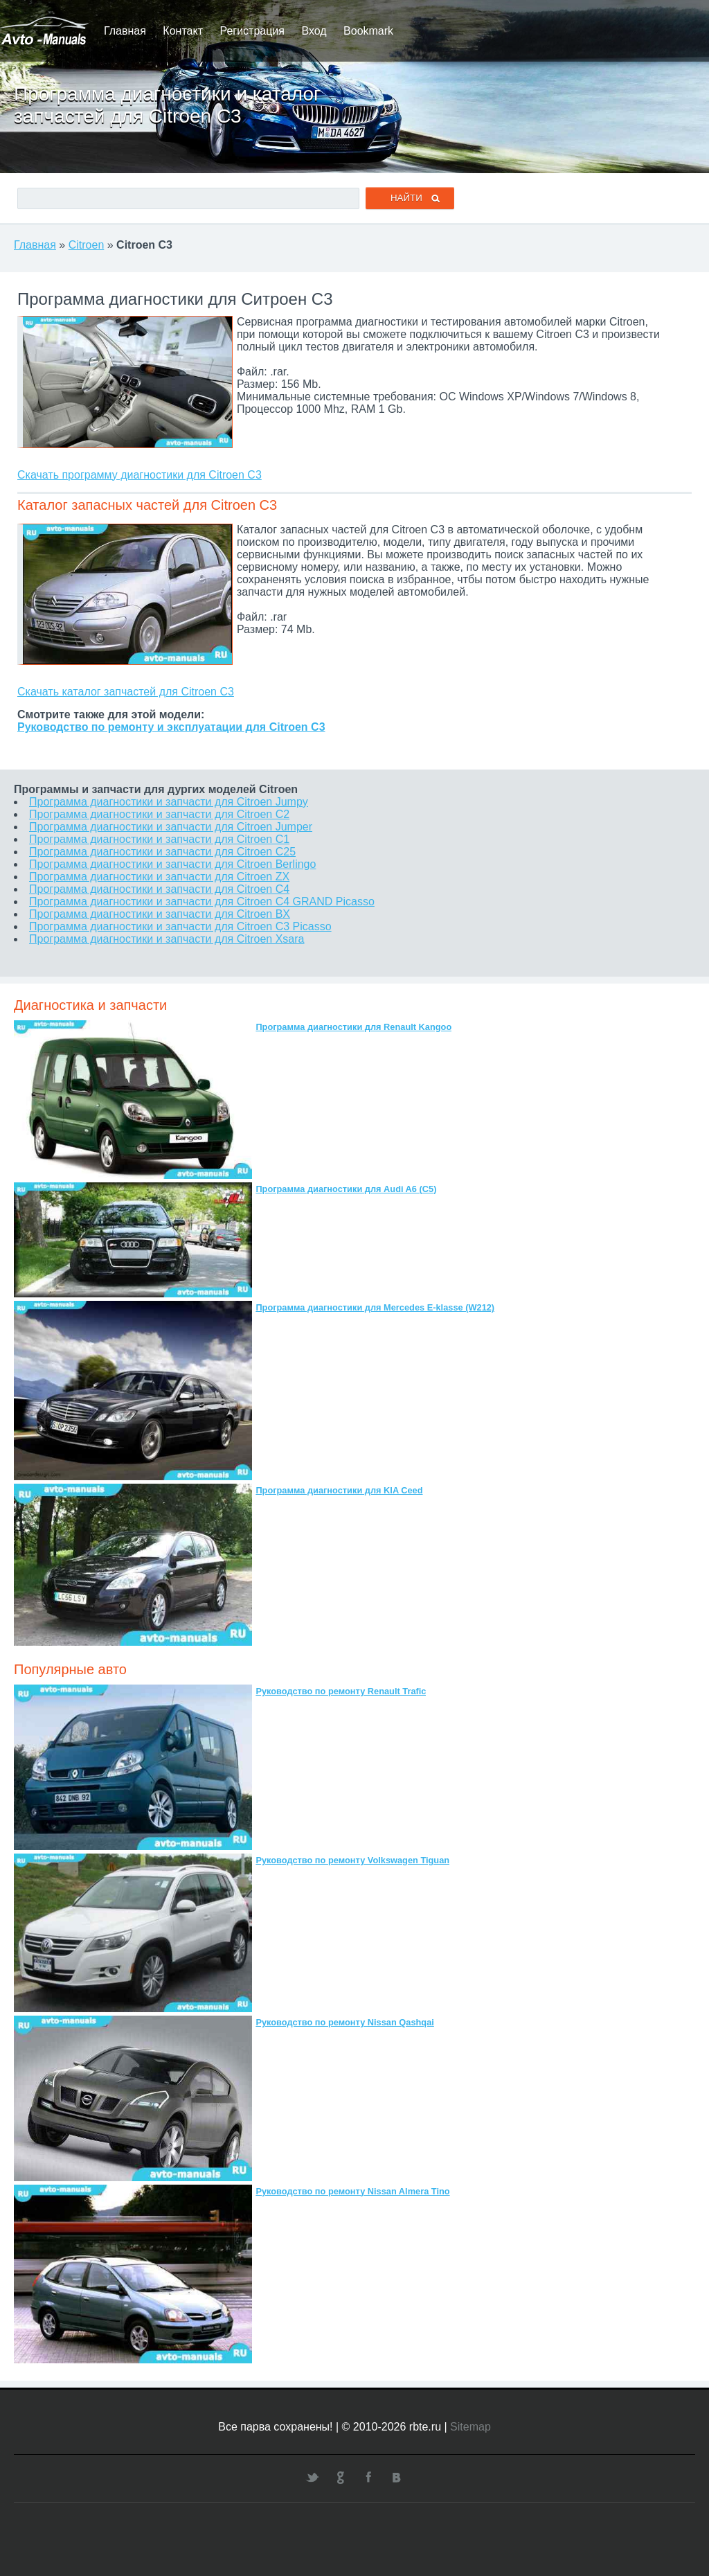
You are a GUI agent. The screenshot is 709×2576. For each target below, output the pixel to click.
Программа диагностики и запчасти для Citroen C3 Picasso (180, 926)
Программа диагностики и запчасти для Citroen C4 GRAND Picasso (202, 901)
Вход (313, 31)
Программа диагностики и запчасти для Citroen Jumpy (168, 802)
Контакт (183, 31)
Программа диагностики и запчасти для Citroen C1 (159, 839)
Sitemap (470, 2427)
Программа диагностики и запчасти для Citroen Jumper (170, 827)
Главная (125, 31)
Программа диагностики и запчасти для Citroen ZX (159, 876)
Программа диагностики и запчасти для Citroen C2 (159, 814)
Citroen (87, 245)
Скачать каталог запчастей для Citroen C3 (125, 692)
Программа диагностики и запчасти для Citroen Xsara (167, 939)
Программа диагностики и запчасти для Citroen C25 (162, 852)
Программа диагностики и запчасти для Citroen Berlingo (172, 864)
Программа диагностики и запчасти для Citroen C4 (159, 889)
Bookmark (368, 31)
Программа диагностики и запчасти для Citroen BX (159, 914)
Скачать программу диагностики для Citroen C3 (139, 475)
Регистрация (252, 31)
